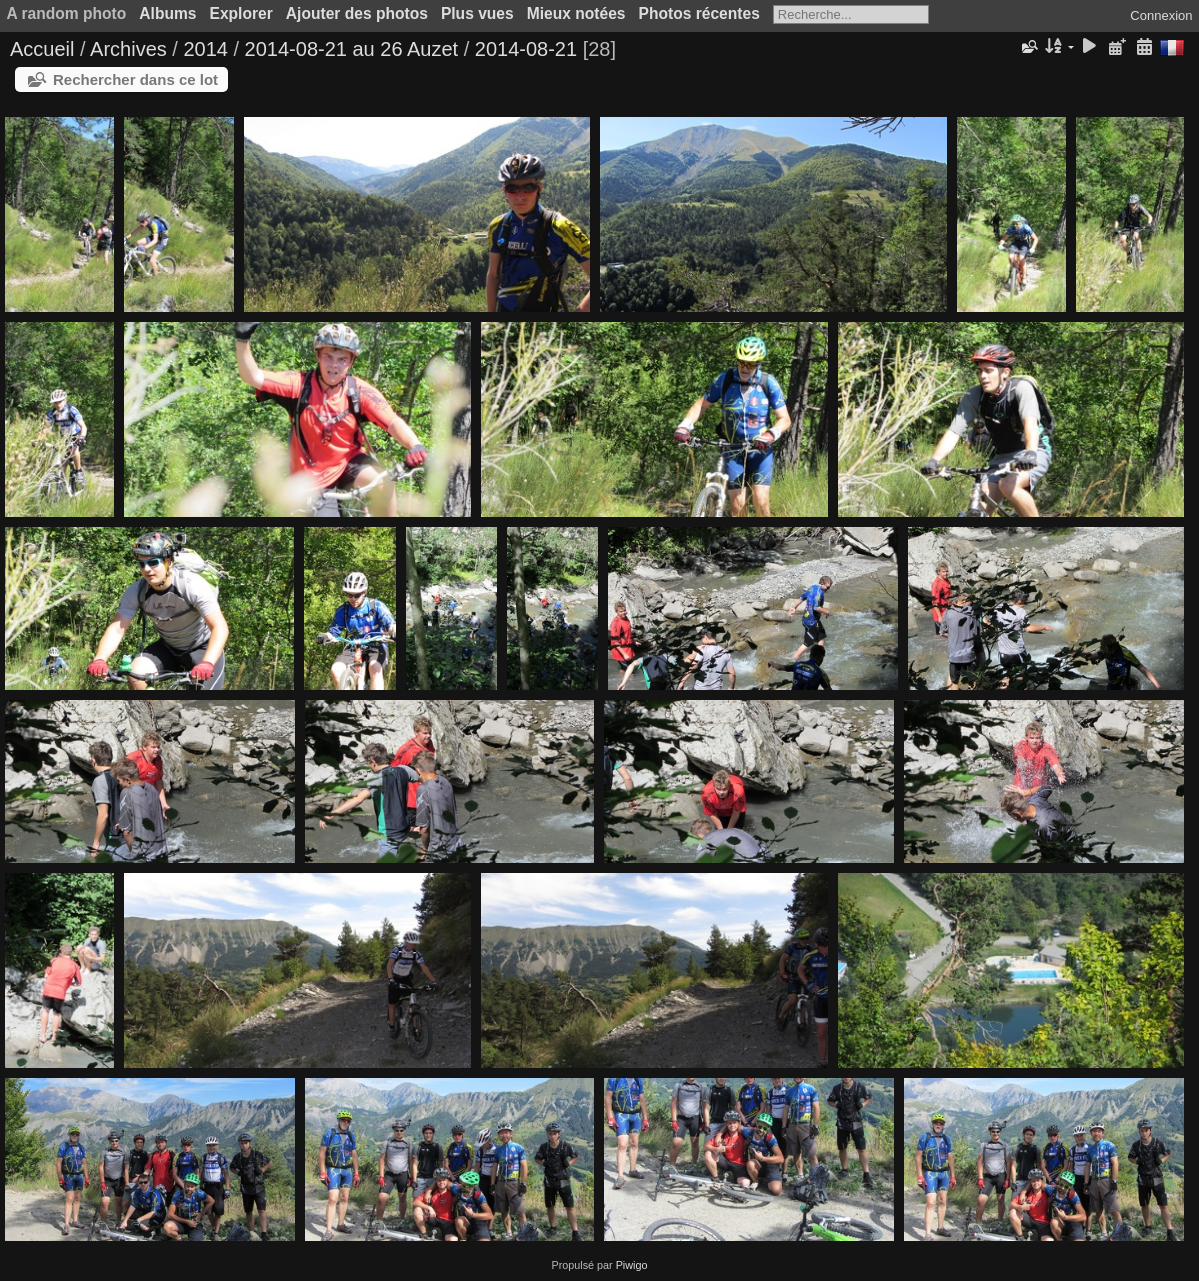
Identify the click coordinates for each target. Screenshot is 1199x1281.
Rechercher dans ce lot (135, 79)
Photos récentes (699, 13)
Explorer (241, 13)
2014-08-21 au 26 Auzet (352, 49)
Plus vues (477, 13)
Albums (167, 13)
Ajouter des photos (357, 13)
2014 (205, 49)
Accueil (42, 49)
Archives (128, 49)
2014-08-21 (526, 49)
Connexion (1161, 15)
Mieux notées (576, 13)
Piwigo (632, 1265)
